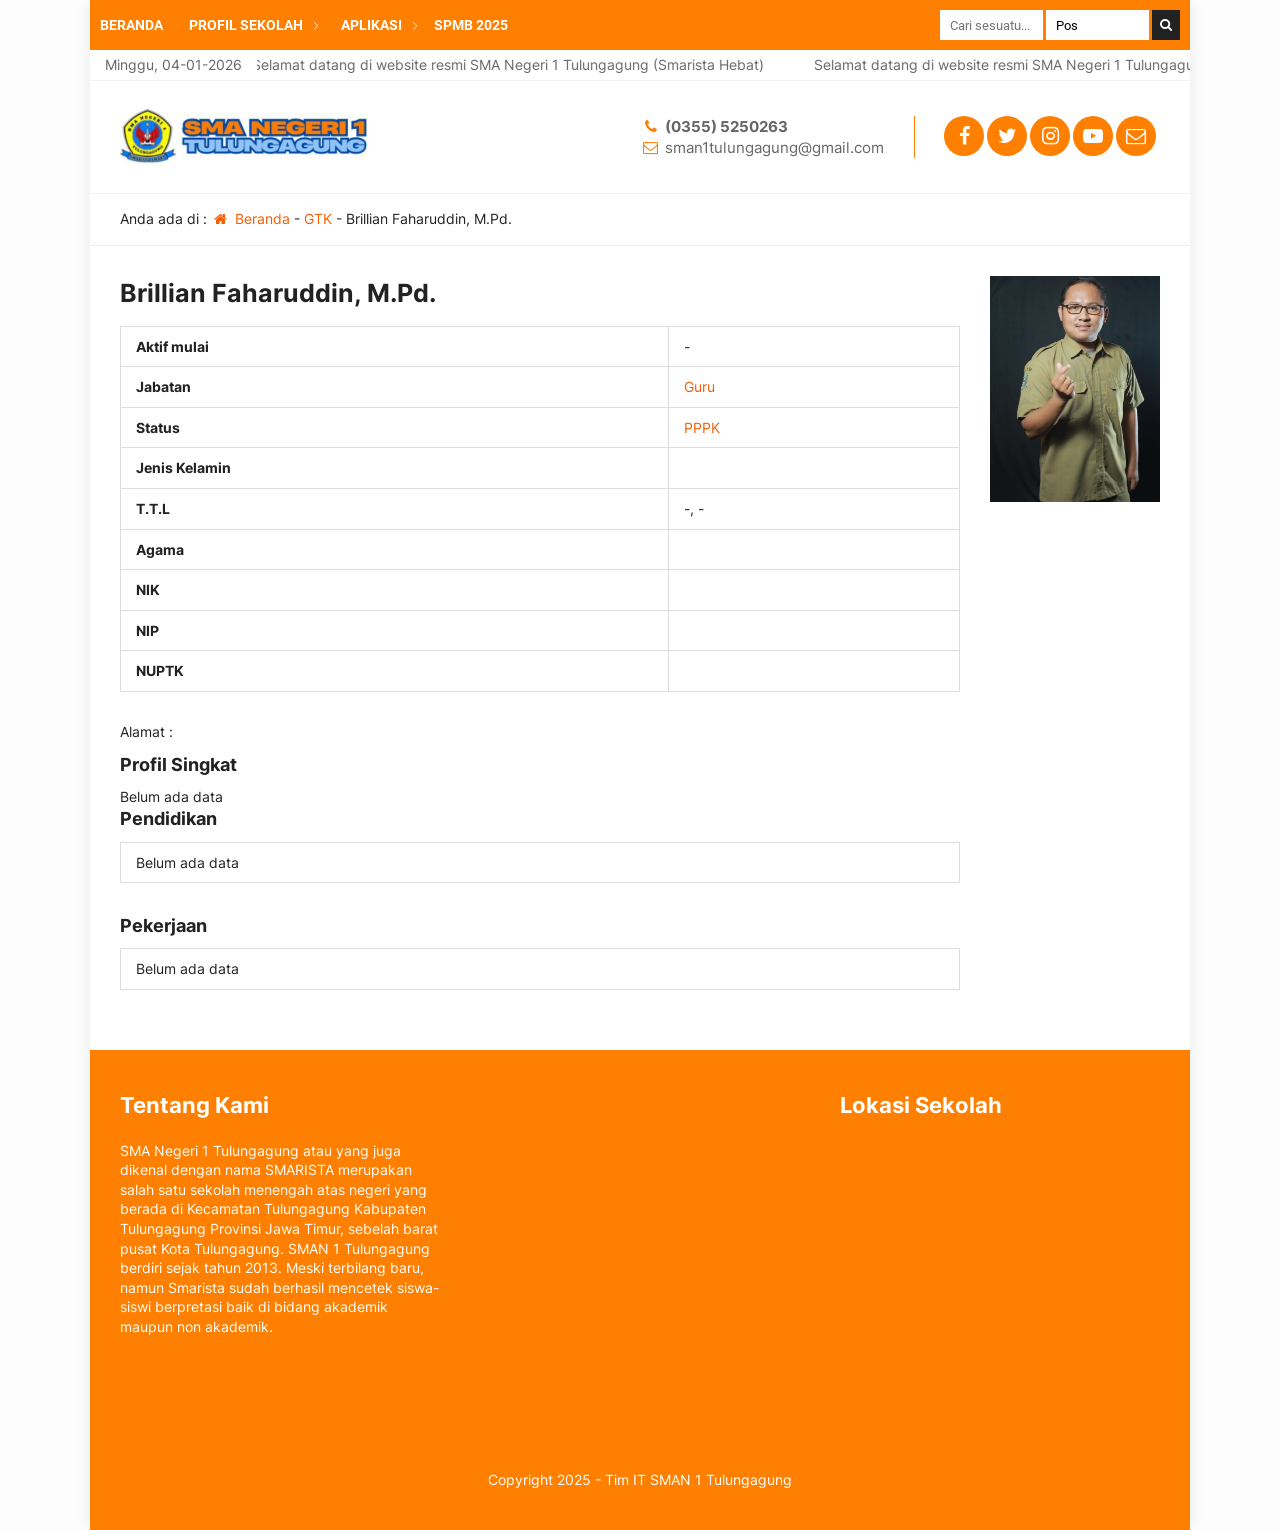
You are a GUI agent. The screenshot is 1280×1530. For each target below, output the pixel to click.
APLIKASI (371, 25)
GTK (318, 218)
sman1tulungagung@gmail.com (774, 147)
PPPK (702, 427)
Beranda (250, 218)
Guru (699, 386)
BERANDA (131, 25)
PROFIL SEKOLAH (246, 25)
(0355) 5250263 (726, 126)
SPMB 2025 (471, 25)
